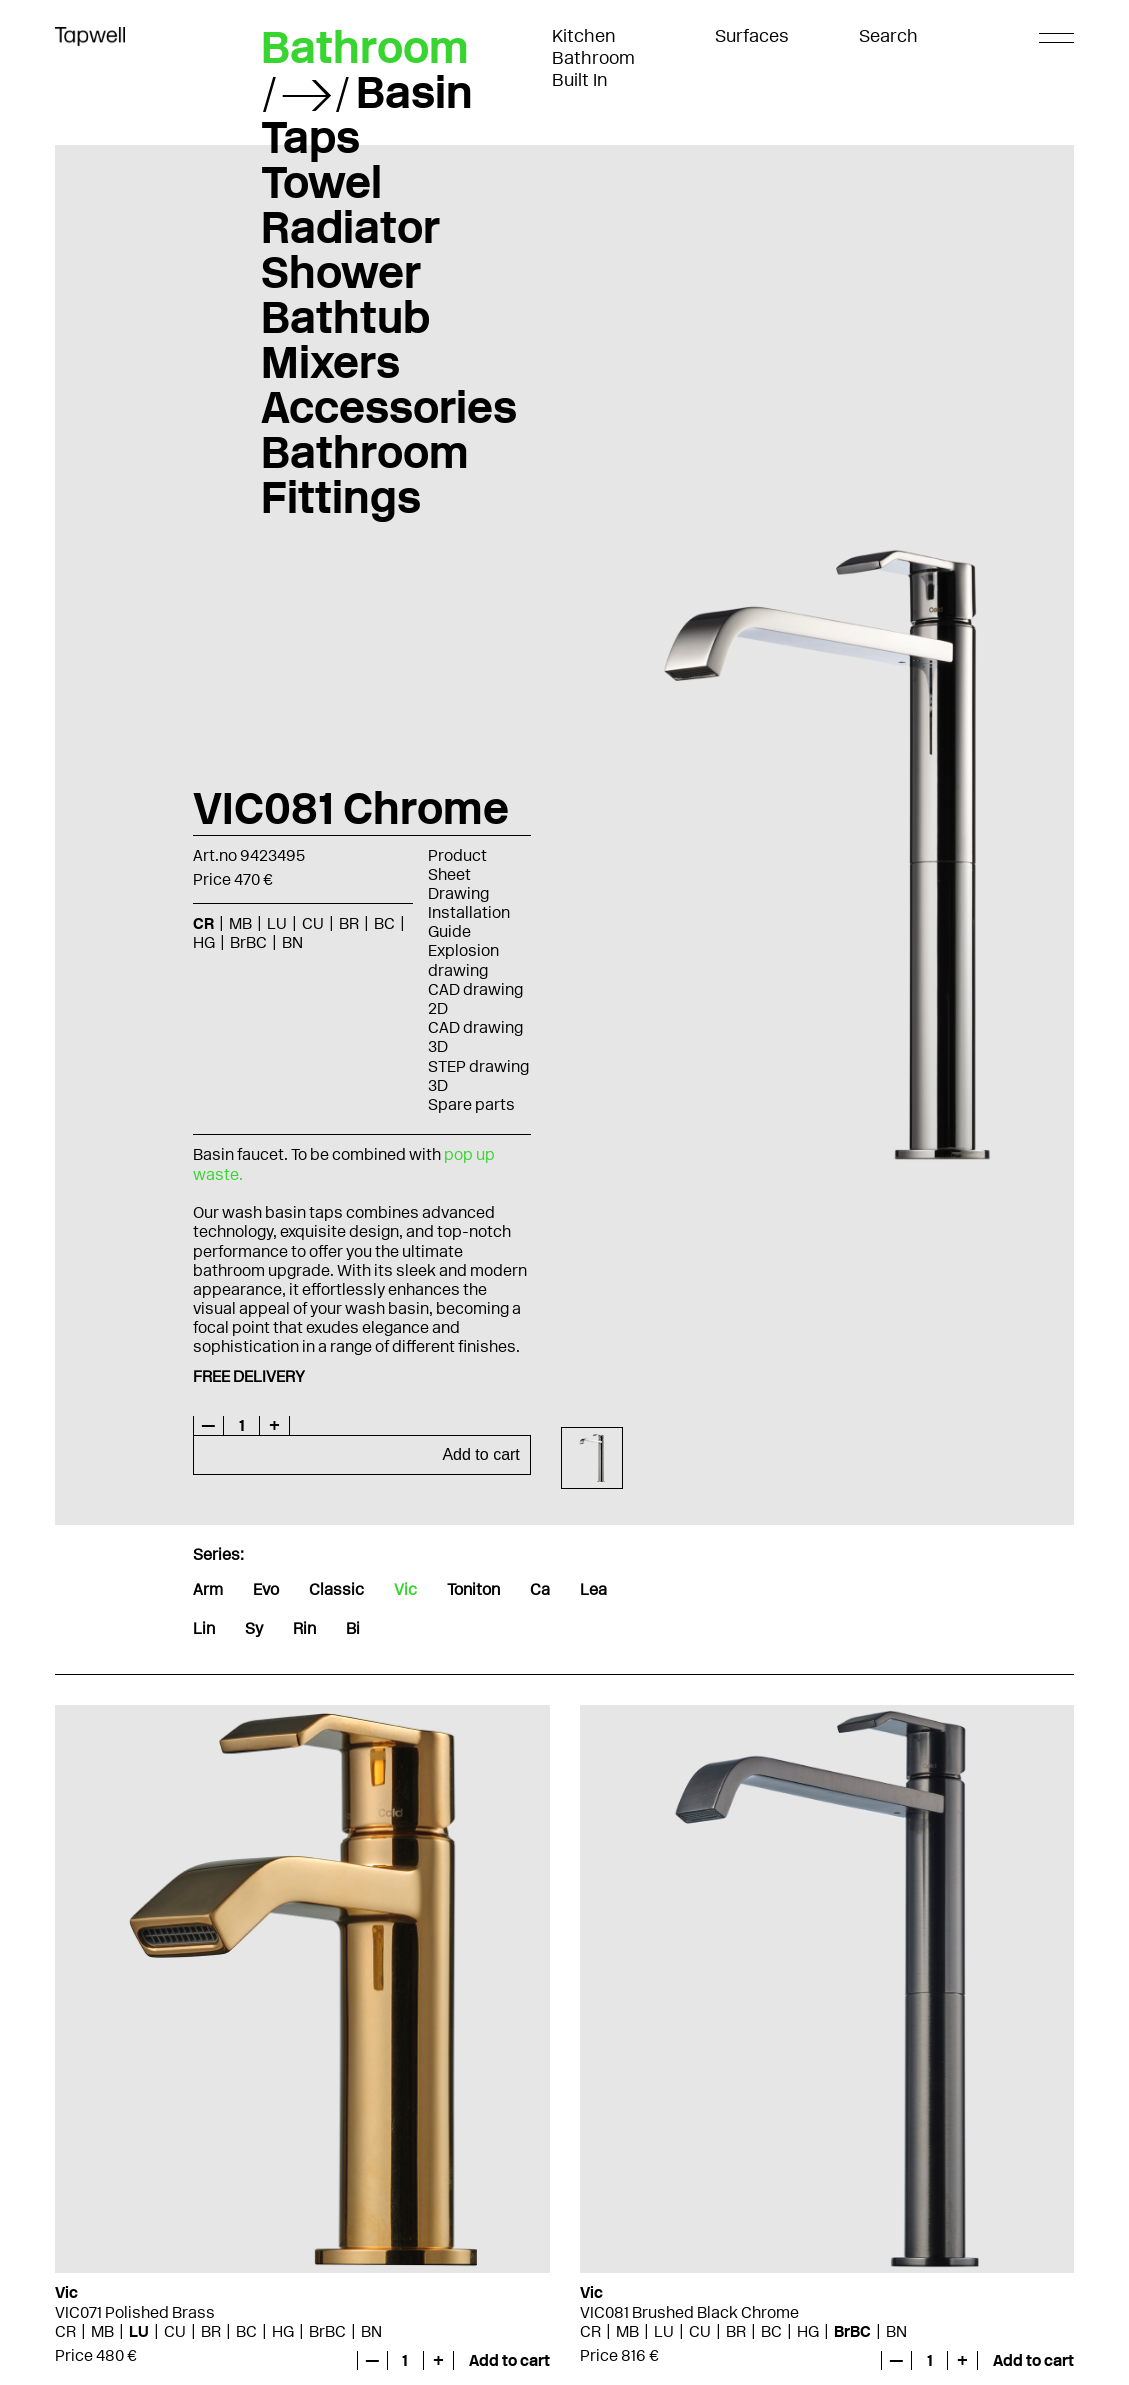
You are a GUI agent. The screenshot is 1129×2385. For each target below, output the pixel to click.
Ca (540, 1589)
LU (277, 923)
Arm (208, 1589)
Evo (266, 1589)
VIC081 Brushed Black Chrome (689, 2312)
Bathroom (593, 58)
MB (240, 923)
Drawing (458, 893)
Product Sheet (457, 865)
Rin (304, 1628)
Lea (593, 1589)
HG (204, 942)
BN (292, 942)
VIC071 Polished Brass (135, 2312)
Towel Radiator (350, 204)
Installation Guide (469, 922)
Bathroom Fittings (365, 474)
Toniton (473, 1589)
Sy (254, 1628)
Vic (405, 1589)
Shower (341, 272)
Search (888, 36)
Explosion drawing (463, 960)
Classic (336, 1589)
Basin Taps (367, 114)
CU (313, 923)
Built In (580, 80)
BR (349, 923)
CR (203, 923)
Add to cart (480, 1454)
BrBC (248, 942)
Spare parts (471, 1104)
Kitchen (584, 36)
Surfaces (752, 36)
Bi (353, 1628)
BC (384, 923)
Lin (204, 1628)
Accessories (389, 407)
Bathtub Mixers (345, 339)
